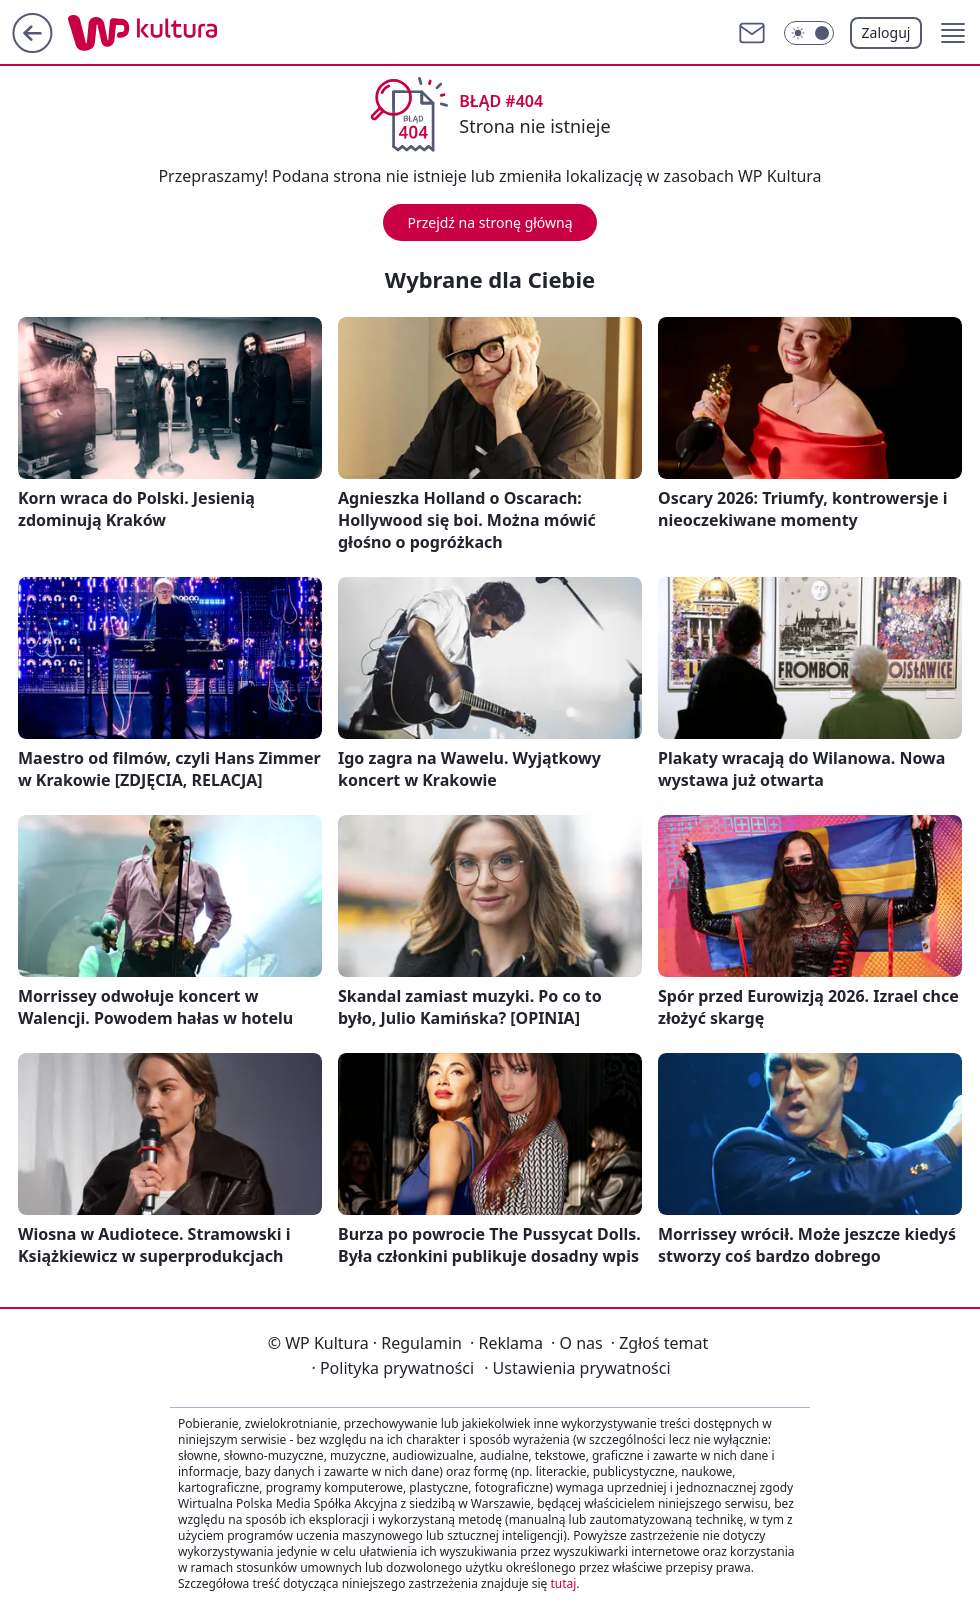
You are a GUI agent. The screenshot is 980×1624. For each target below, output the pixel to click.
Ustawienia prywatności (577, 1368)
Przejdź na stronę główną (489, 222)
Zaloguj (886, 32)
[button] (953, 33)
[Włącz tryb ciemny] (809, 33)
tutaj (563, 1583)
